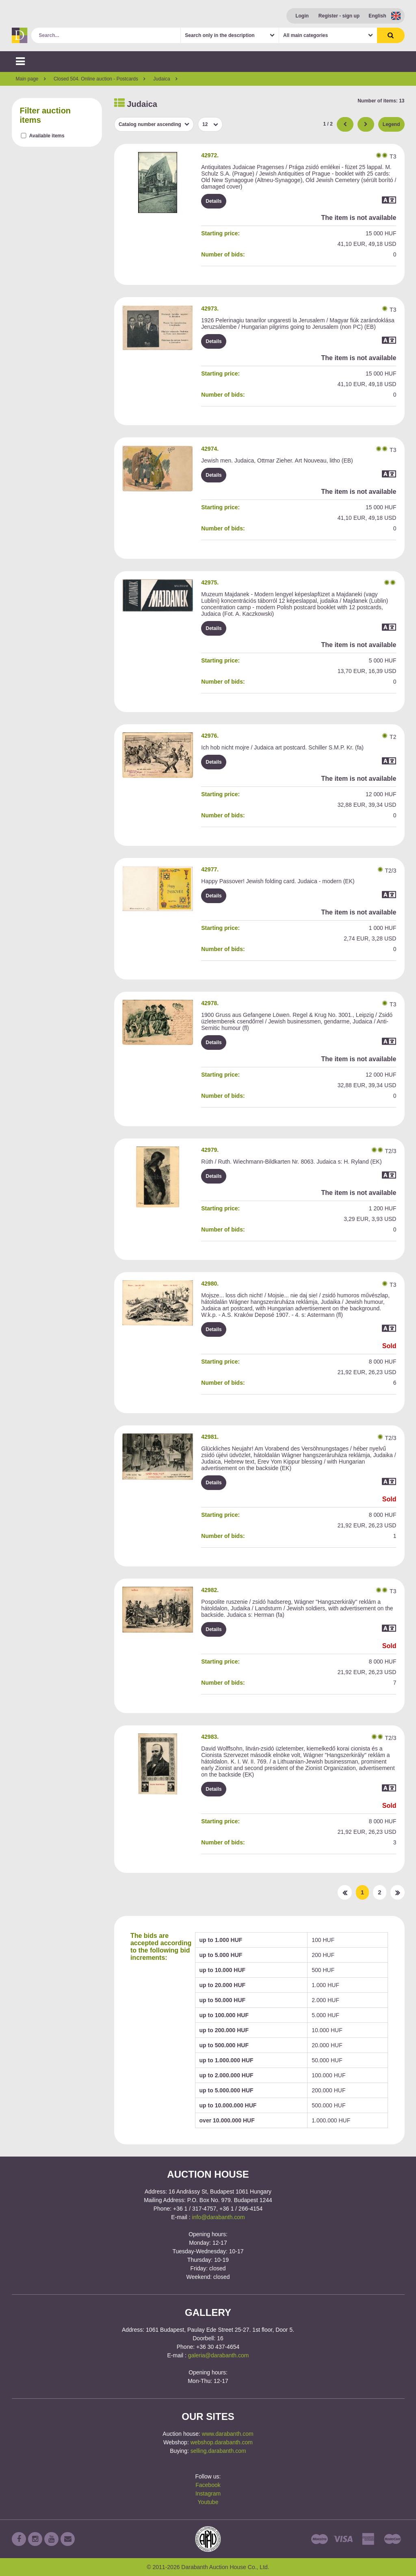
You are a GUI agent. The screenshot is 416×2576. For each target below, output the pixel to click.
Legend (391, 124)
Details (213, 201)
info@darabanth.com (218, 2217)
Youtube (208, 2502)
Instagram (208, 2493)
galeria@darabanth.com (218, 2355)
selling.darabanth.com (218, 2451)
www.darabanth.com (228, 2433)
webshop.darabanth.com (222, 2442)
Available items (47, 136)
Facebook (207, 2485)
